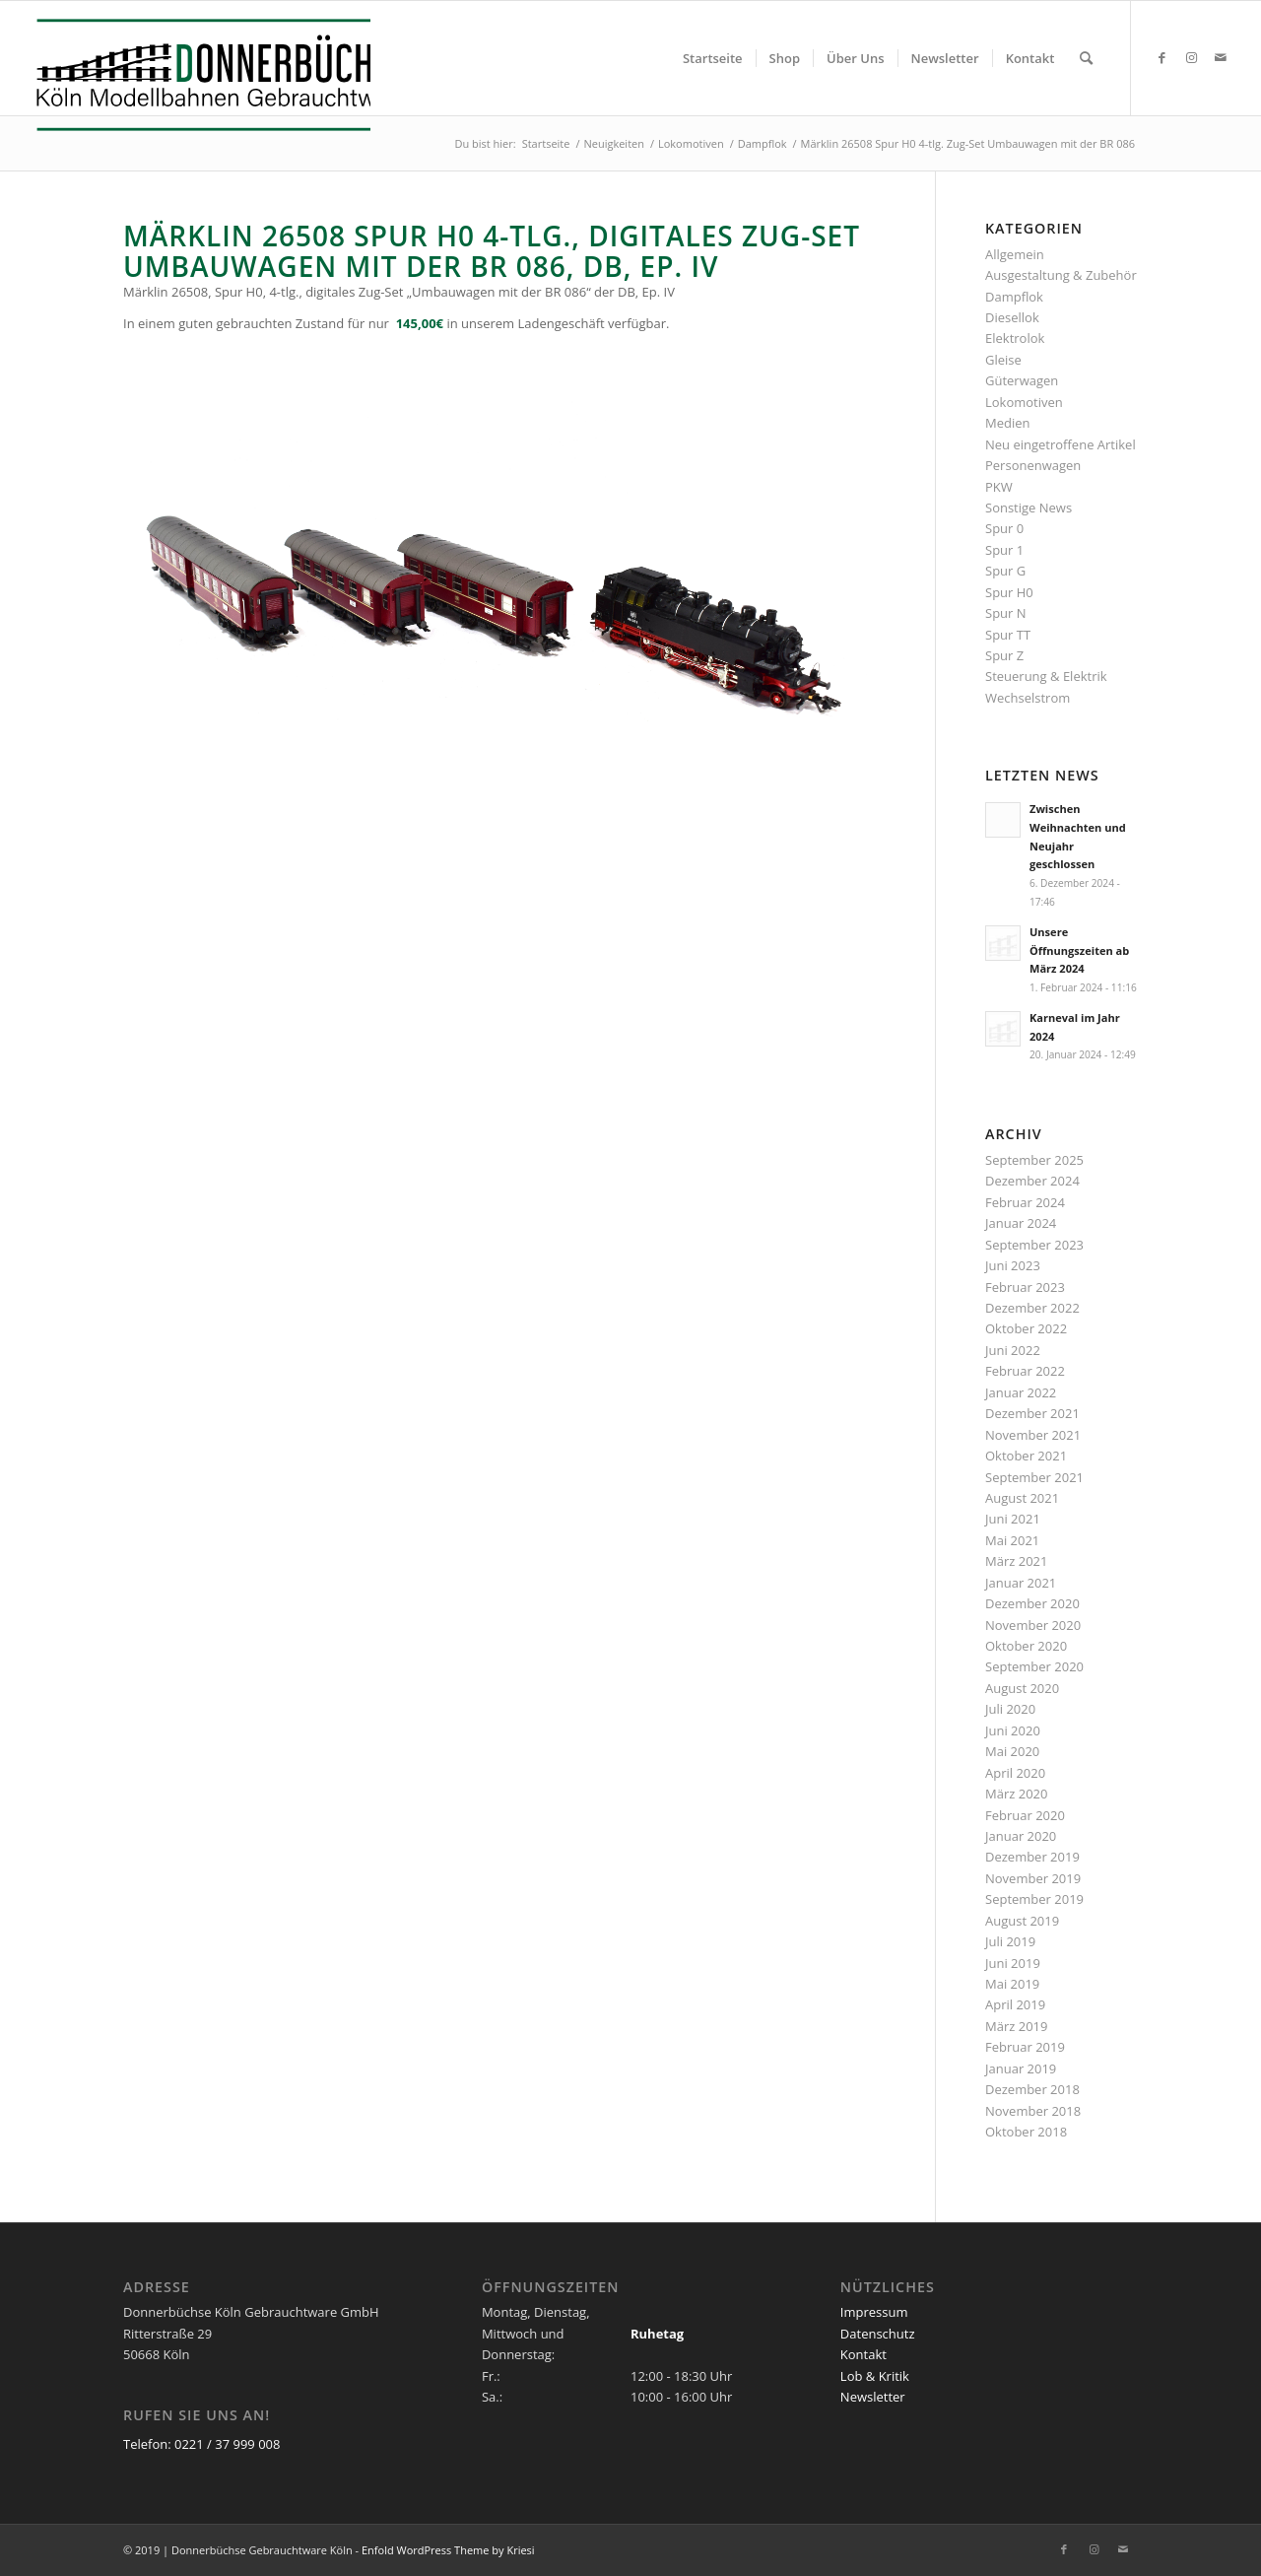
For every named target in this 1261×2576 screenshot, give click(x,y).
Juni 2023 (1012, 1265)
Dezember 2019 (1032, 1856)
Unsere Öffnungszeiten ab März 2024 (1079, 950)
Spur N (1006, 613)
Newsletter (872, 2397)
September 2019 (1034, 1899)
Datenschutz (877, 2333)
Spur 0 (1004, 528)
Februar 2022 (1025, 1371)
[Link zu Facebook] (1161, 57)
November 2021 (1033, 1435)
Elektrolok (1014, 338)
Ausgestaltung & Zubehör (1061, 275)
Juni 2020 (1012, 1730)
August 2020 (1022, 1688)
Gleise (1003, 360)
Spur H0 (1009, 592)
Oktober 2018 (1026, 2131)
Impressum (874, 2312)
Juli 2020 (1010, 1709)
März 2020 (1016, 1793)
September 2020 (1034, 1666)
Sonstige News (1028, 507)
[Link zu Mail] (1220, 57)
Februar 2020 (1025, 1815)
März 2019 (1016, 2026)
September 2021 (1034, 1477)
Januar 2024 (1020, 1223)
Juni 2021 (1012, 1518)
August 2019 (1022, 1921)
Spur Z (1004, 655)
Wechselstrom (1027, 698)
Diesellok (1012, 317)
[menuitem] (713, 58)
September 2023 (1034, 1245)
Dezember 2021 (1032, 1413)
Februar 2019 (1025, 2047)
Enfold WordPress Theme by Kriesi (448, 2549)
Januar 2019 (1020, 2068)
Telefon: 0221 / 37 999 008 (201, 2444)
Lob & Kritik (874, 2376)
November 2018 (1033, 2111)
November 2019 (1033, 1878)
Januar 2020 (1020, 1836)
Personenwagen (1033, 465)
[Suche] (1086, 58)
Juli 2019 (1010, 1941)
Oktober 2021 (1026, 1455)
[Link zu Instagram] (1191, 57)
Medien (1007, 423)
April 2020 (1015, 1773)
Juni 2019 (1012, 1963)
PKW (999, 487)
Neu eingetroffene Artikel (1060, 444)
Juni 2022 (1012, 1350)
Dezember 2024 (1032, 1180)
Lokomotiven (1024, 402)
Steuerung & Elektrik (1046, 676)
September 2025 (1034, 1160)
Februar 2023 (1025, 1287)
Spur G (1005, 570)
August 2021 (1022, 1498)
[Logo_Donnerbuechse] (198, 75)
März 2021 (1016, 1561)
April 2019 (1015, 2004)
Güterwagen (1021, 380)
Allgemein (1014, 254)
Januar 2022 (1020, 1392)
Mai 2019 (1012, 1984)
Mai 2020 (1012, 1751)
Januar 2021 (1020, 1583)
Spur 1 (1004, 550)
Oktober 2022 (1026, 1328)
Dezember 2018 (1032, 2089)
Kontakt (863, 2354)
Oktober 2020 (1026, 1646)
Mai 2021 (1012, 1540)
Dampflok (1014, 296)
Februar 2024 (1025, 1202)
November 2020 (1033, 1625)
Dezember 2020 (1032, 1603)
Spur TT (1007, 635)
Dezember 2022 (1032, 1308)
